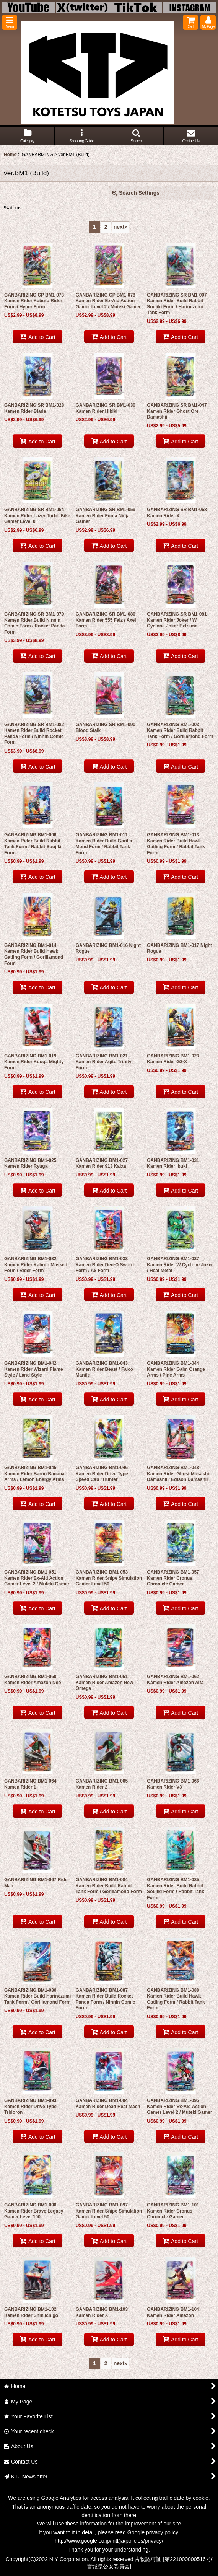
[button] (9, 22)
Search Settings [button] (135, 193)
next (121, 227)
